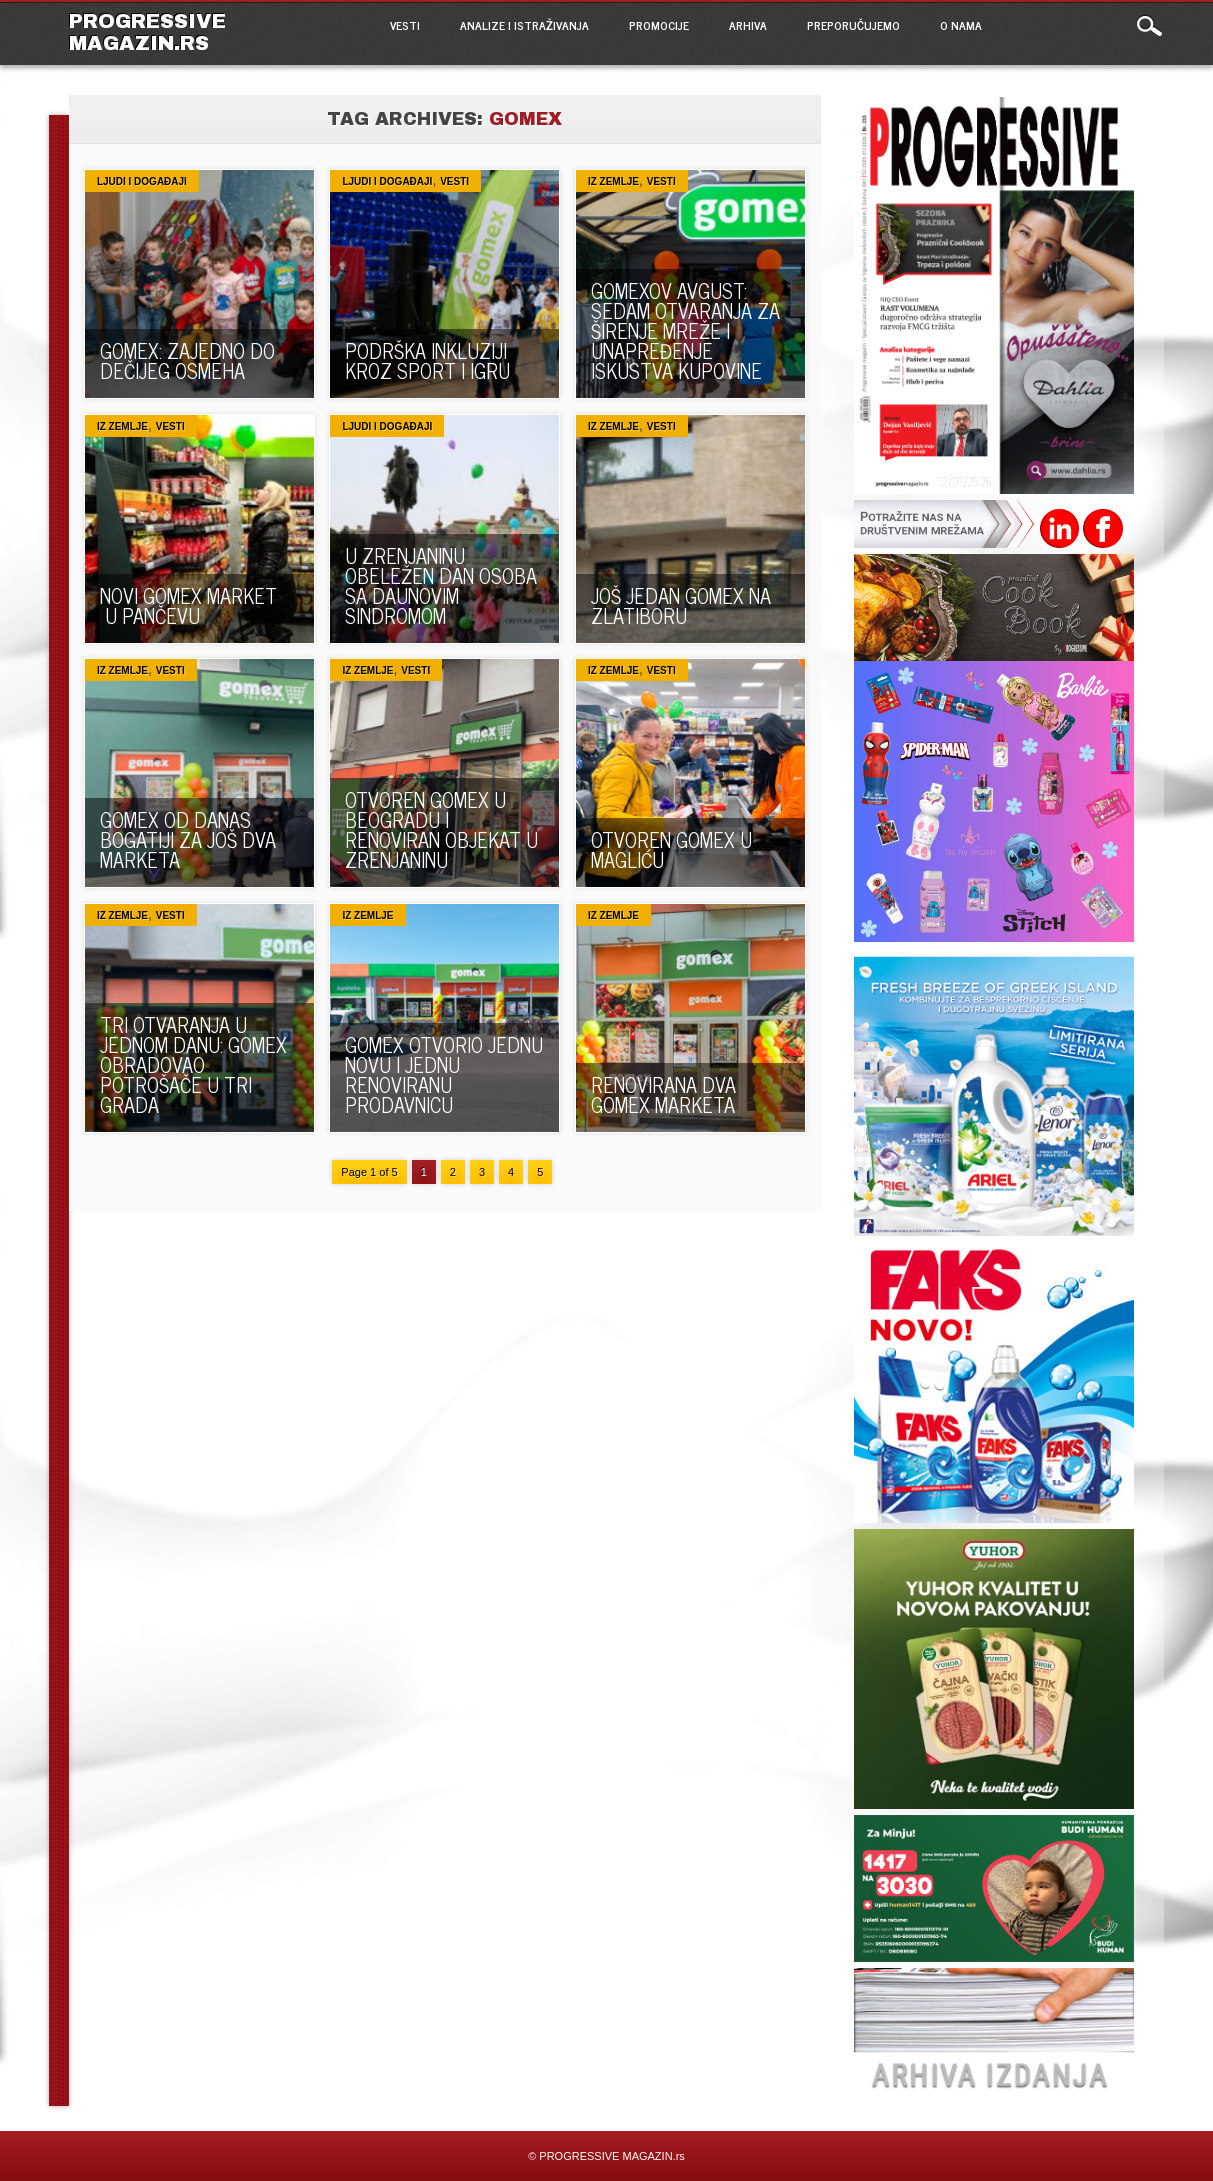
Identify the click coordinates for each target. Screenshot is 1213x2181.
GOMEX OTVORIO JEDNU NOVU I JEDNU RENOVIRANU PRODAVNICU (444, 1074)
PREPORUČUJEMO (853, 25)
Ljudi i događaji (142, 181)
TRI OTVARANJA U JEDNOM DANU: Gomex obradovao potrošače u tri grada (193, 1064)
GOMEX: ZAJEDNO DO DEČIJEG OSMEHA (187, 360)
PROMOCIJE (659, 25)
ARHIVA (748, 25)
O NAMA (961, 25)
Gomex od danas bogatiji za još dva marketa (188, 839)
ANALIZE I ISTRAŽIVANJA (524, 25)
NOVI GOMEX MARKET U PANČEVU (188, 605)
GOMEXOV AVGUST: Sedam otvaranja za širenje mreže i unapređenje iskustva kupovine (685, 330)
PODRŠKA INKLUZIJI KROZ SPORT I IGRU (427, 360)
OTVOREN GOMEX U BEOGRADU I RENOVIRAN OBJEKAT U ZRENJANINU (441, 829)
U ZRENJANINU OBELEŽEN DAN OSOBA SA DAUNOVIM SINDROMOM (441, 585)
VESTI (405, 25)
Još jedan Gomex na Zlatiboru (681, 605)
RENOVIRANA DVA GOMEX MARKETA (663, 1094)
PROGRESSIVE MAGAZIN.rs (147, 32)
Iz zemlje (613, 181)
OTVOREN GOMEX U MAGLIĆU (671, 849)
